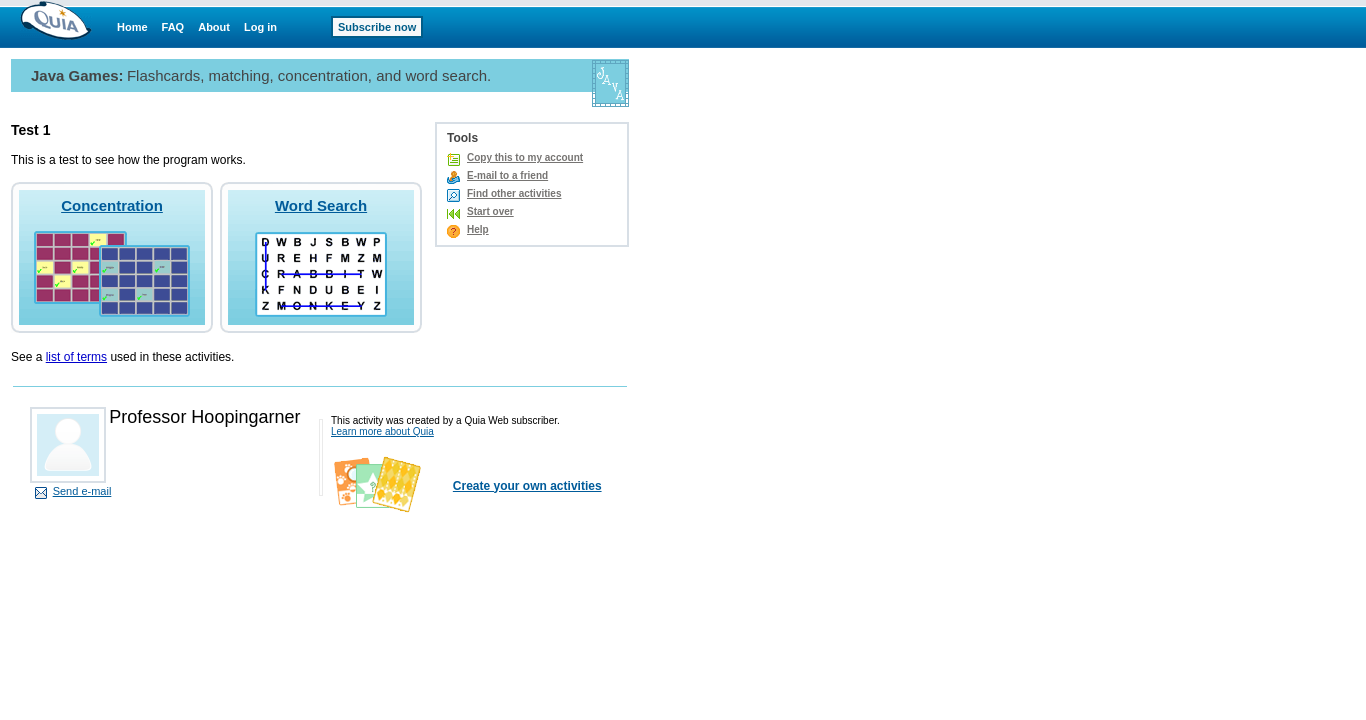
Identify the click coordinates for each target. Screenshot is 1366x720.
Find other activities (514, 193)
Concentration (112, 205)
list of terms (76, 357)
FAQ (173, 27)
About (214, 27)
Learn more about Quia (382, 431)
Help (478, 229)
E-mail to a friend (507, 175)
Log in (260, 27)
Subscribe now (377, 27)
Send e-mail (82, 491)
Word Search (321, 205)
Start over (490, 211)
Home (132, 27)
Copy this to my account (525, 157)
